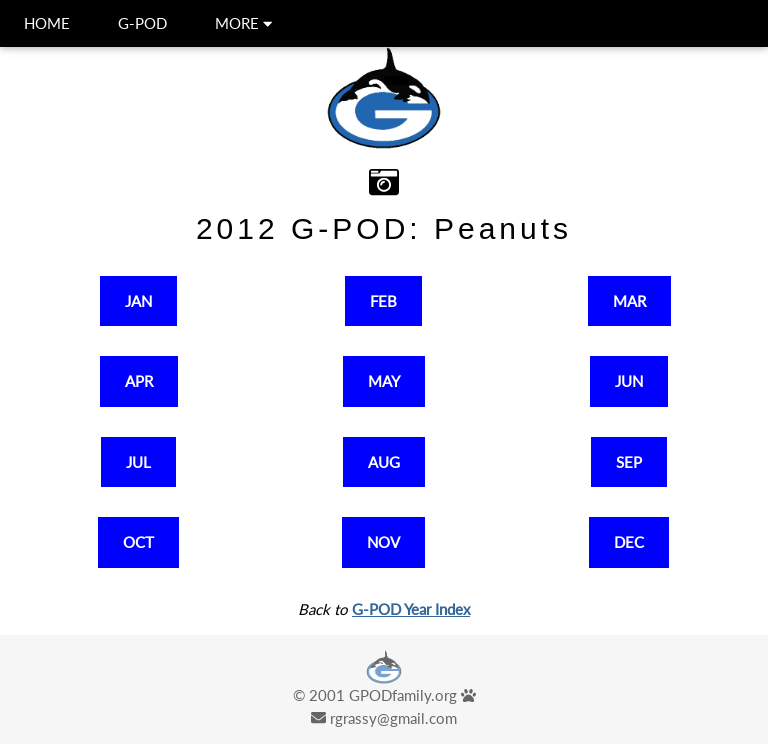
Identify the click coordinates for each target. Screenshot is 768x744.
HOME (47, 23)
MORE (243, 23)
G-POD (142, 23)
